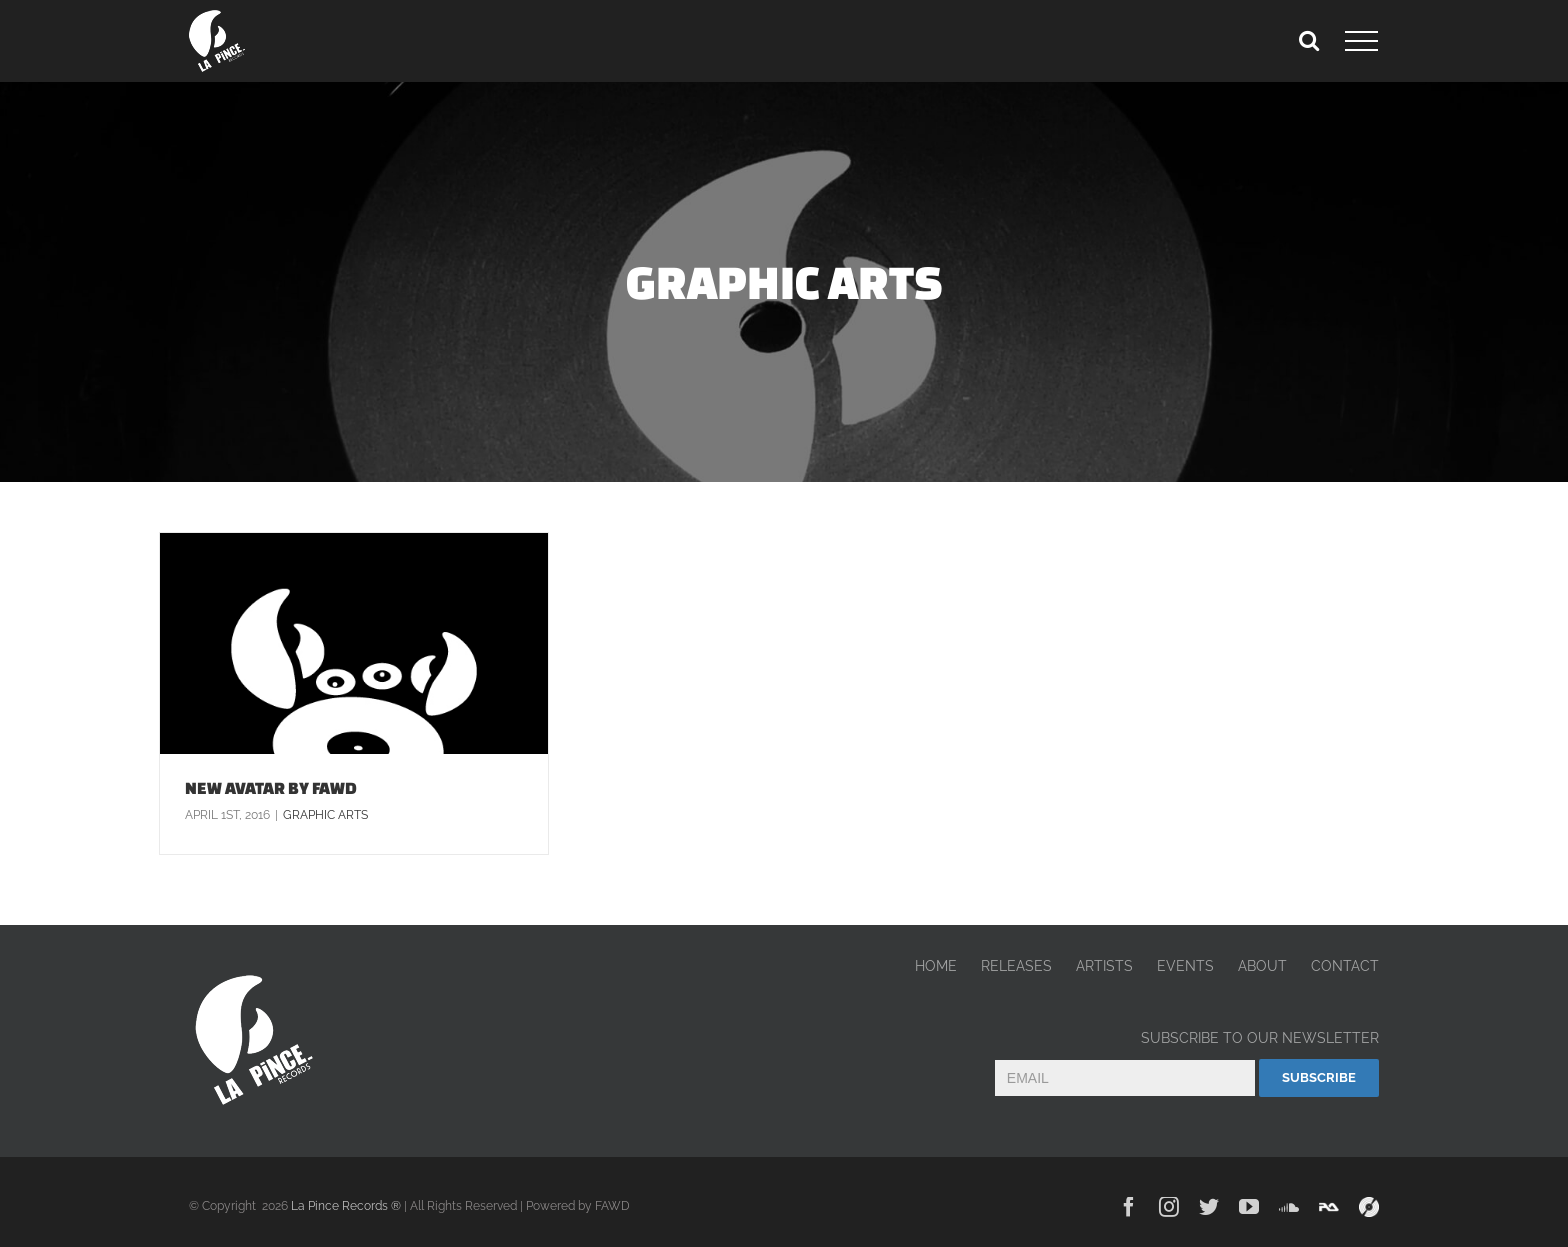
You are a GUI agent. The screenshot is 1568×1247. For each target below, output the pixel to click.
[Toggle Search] (1309, 40)
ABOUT (1262, 966)
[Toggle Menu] (1361, 41)
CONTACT (1345, 966)
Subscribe (1319, 1077)
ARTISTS (1104, 966)
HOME (936, 966)
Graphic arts (325, 815)
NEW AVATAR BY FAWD (271, 787)
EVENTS (1185, 966)
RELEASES (1016, 966)
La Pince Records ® (346, 1206)
